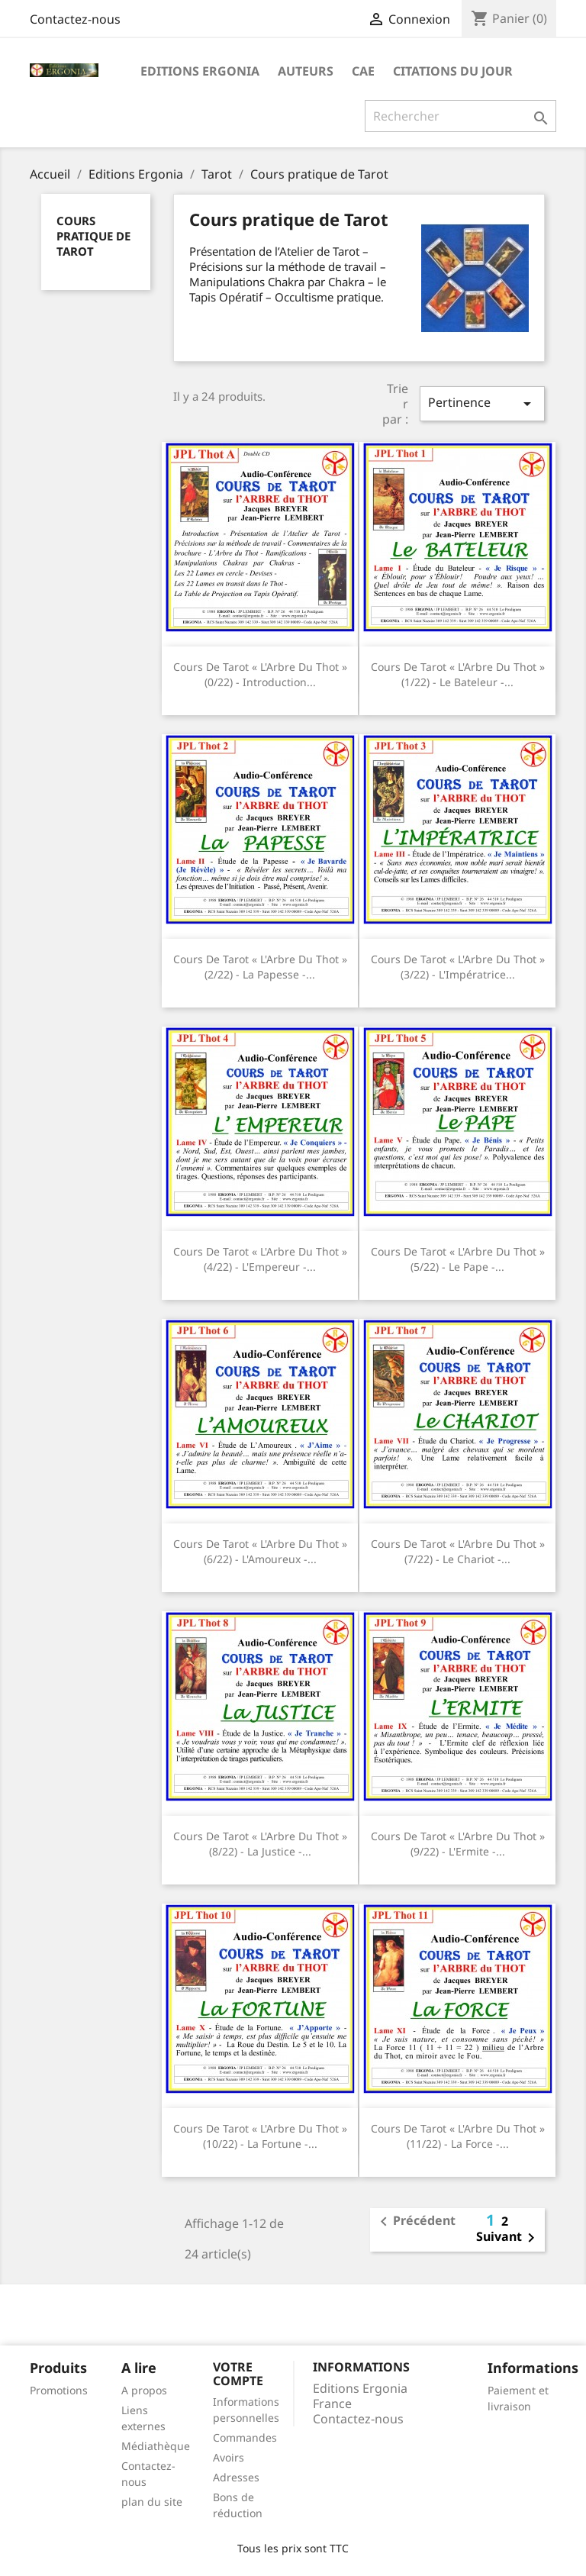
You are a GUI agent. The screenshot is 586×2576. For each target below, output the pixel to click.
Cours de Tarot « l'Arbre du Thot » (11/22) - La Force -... (458, 2136)
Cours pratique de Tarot (93, 236)
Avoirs (228, 2457)
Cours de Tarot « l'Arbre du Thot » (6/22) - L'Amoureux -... (260, 1551)
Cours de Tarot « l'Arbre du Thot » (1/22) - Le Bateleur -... (458, 674)
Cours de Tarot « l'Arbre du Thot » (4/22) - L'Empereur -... (260, 1259)
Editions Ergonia (199, 71)
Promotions (59, 2390)
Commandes (245, 2437)
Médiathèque (155, 2446)
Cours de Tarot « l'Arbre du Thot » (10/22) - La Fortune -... (260, 2136)
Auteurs (305, 71)
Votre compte (238, 2373)
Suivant (508, 2238)
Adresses (236, 2477)
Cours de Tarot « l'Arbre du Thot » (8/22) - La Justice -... (260, 1844)
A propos (144, 2390)
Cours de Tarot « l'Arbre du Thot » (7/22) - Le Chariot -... (458, 1551)
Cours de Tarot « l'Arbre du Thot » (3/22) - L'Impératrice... (458, 967)
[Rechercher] (460, 116)
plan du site (151, 2501)
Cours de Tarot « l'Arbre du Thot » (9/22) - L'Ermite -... (458, 1844)
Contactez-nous (75, 19)
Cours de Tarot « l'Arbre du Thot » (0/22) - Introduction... (260, 674)
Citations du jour (453, 71)
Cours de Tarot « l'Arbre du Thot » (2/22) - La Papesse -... (260, 967)
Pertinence (482, 403)
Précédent (415, 2222)
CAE (363, 71)
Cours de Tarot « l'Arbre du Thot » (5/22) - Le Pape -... (458, 1259)
